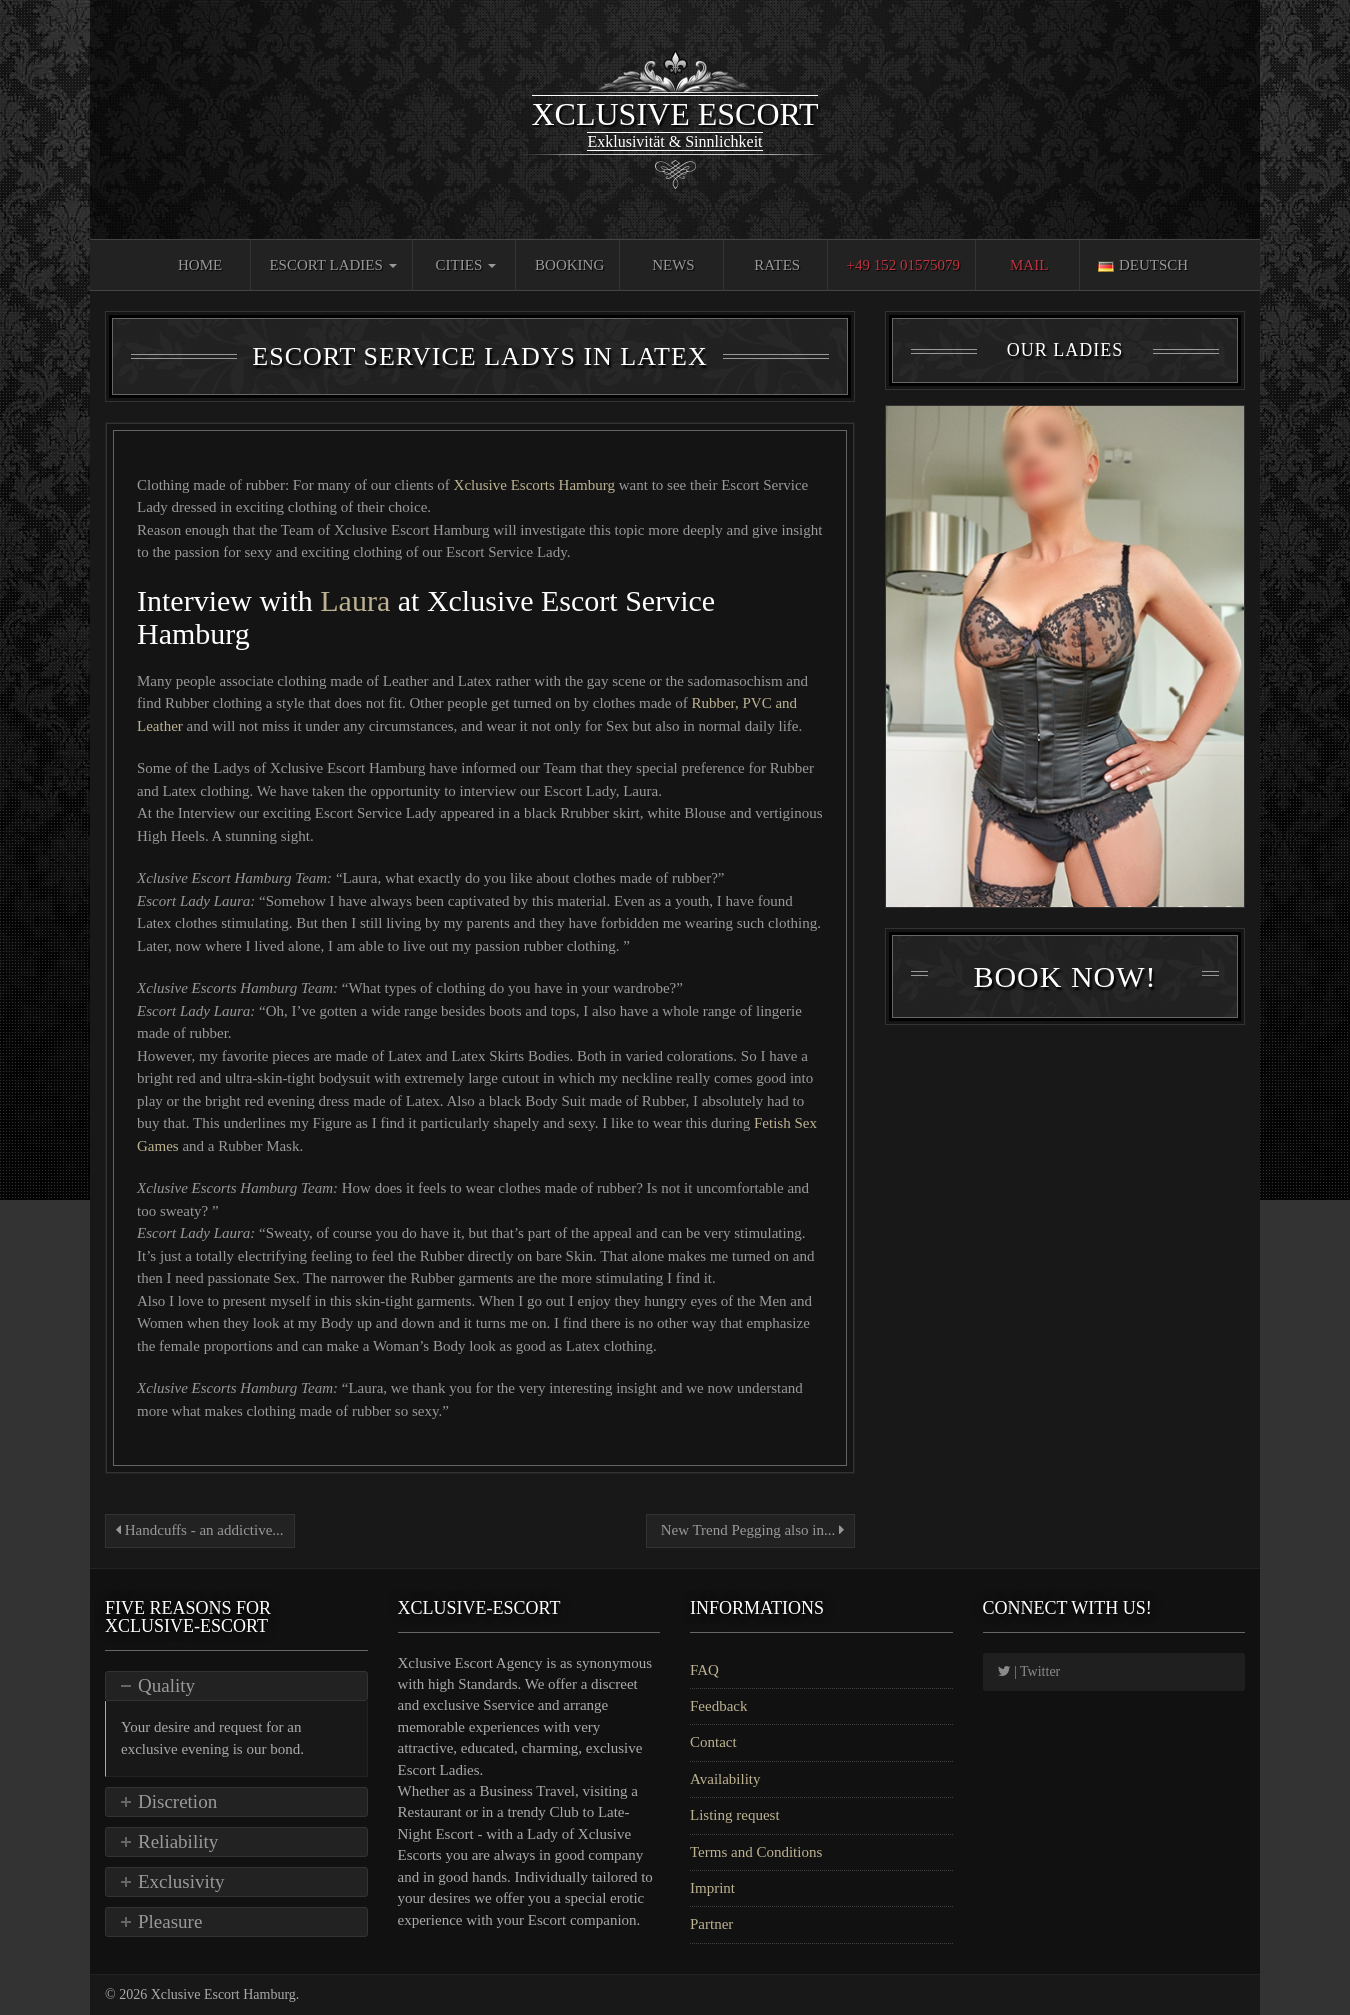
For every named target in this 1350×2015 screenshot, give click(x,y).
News (673, 265)
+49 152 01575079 (902, 265)
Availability (725, 1779)
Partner (711, 1924)
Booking (569, 265)
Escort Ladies (332, 265)
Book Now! (1064, 976)
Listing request (735, 1815)
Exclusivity (181, 1881)
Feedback (718, 1706)
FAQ (704, 1670)
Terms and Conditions (756, 1852)
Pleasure (170, 1921)
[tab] (236, 1686)
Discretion (177, 1801)
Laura (355, 600)
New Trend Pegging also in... (750, 1530)
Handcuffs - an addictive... (200, 1530)
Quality (166, 1685)
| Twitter (1029, 1671)
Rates (777, 265)
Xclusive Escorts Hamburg (536, 485)
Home (200, 265)
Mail (1029, 265)
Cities (466, 265)
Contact (713, 1742)
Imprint (712, 1888)
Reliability (178, 1841)
